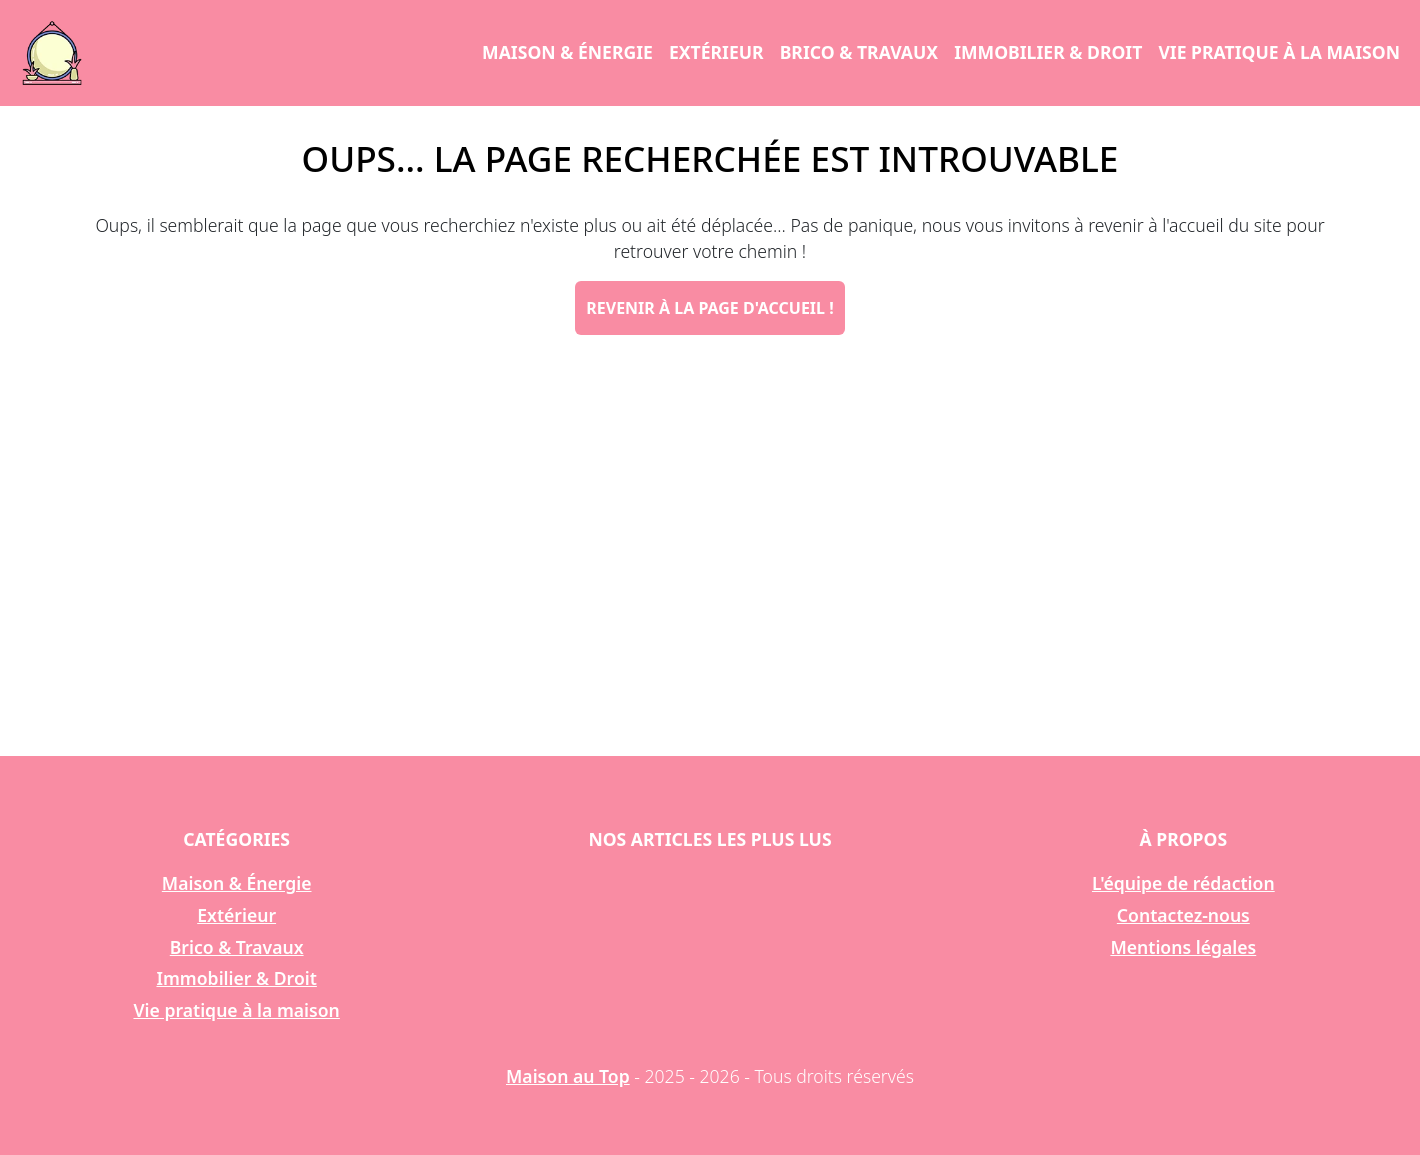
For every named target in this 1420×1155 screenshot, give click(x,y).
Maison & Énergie (567, 52)
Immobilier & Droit (1048, 52)
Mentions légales (1183, 947)
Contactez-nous (1183, 915)
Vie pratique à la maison (1279, 52)
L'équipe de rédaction (1183, 883)
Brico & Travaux (859, 52)
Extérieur (716, 52)
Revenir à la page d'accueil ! (709, 308)
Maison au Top (568, 1076)
